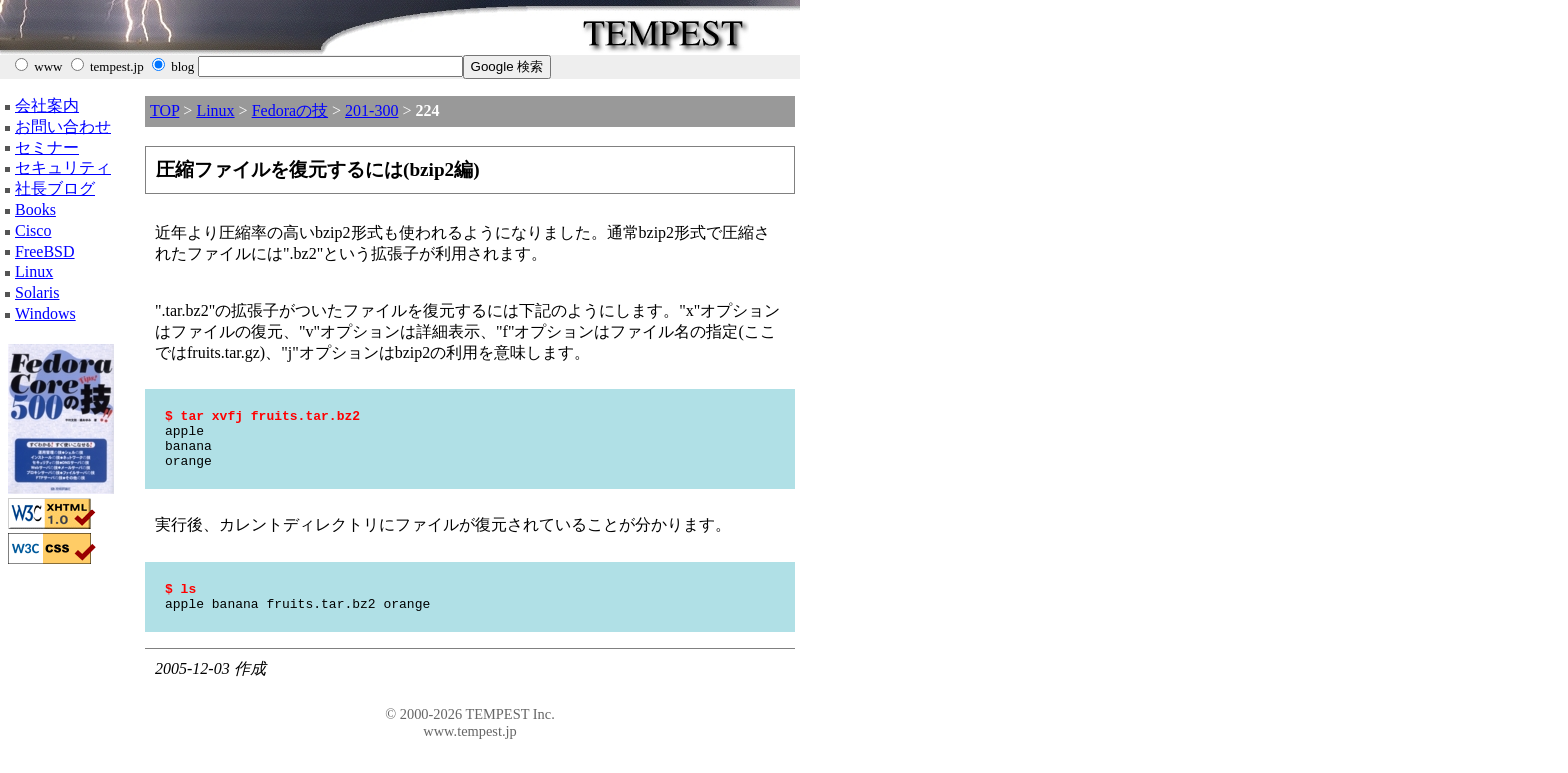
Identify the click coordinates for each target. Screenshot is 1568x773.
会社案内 (47, 105)
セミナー (47, 147)
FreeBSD (45, 251)
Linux (34, 271)
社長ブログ (55, 188)
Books (35, 209)
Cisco (33, 230)
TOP (164, 110)
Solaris (37, 292)
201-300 (371, 110)
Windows (45, 313)
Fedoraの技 (290, 110)
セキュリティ (63, 167)
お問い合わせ (63, 126)
